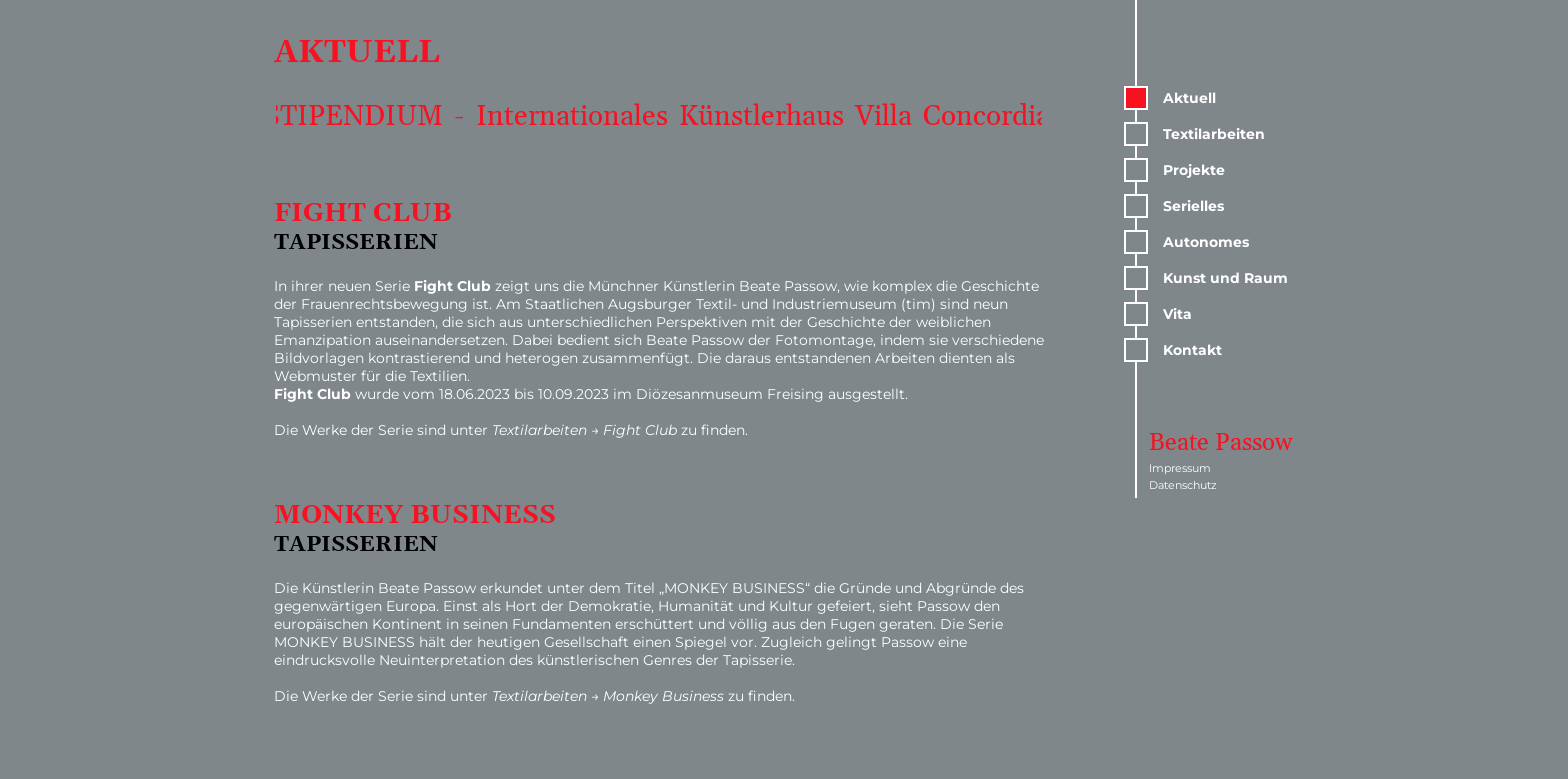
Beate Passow (1221, 443)
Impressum (1180, 468)
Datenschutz (1183, 485)
